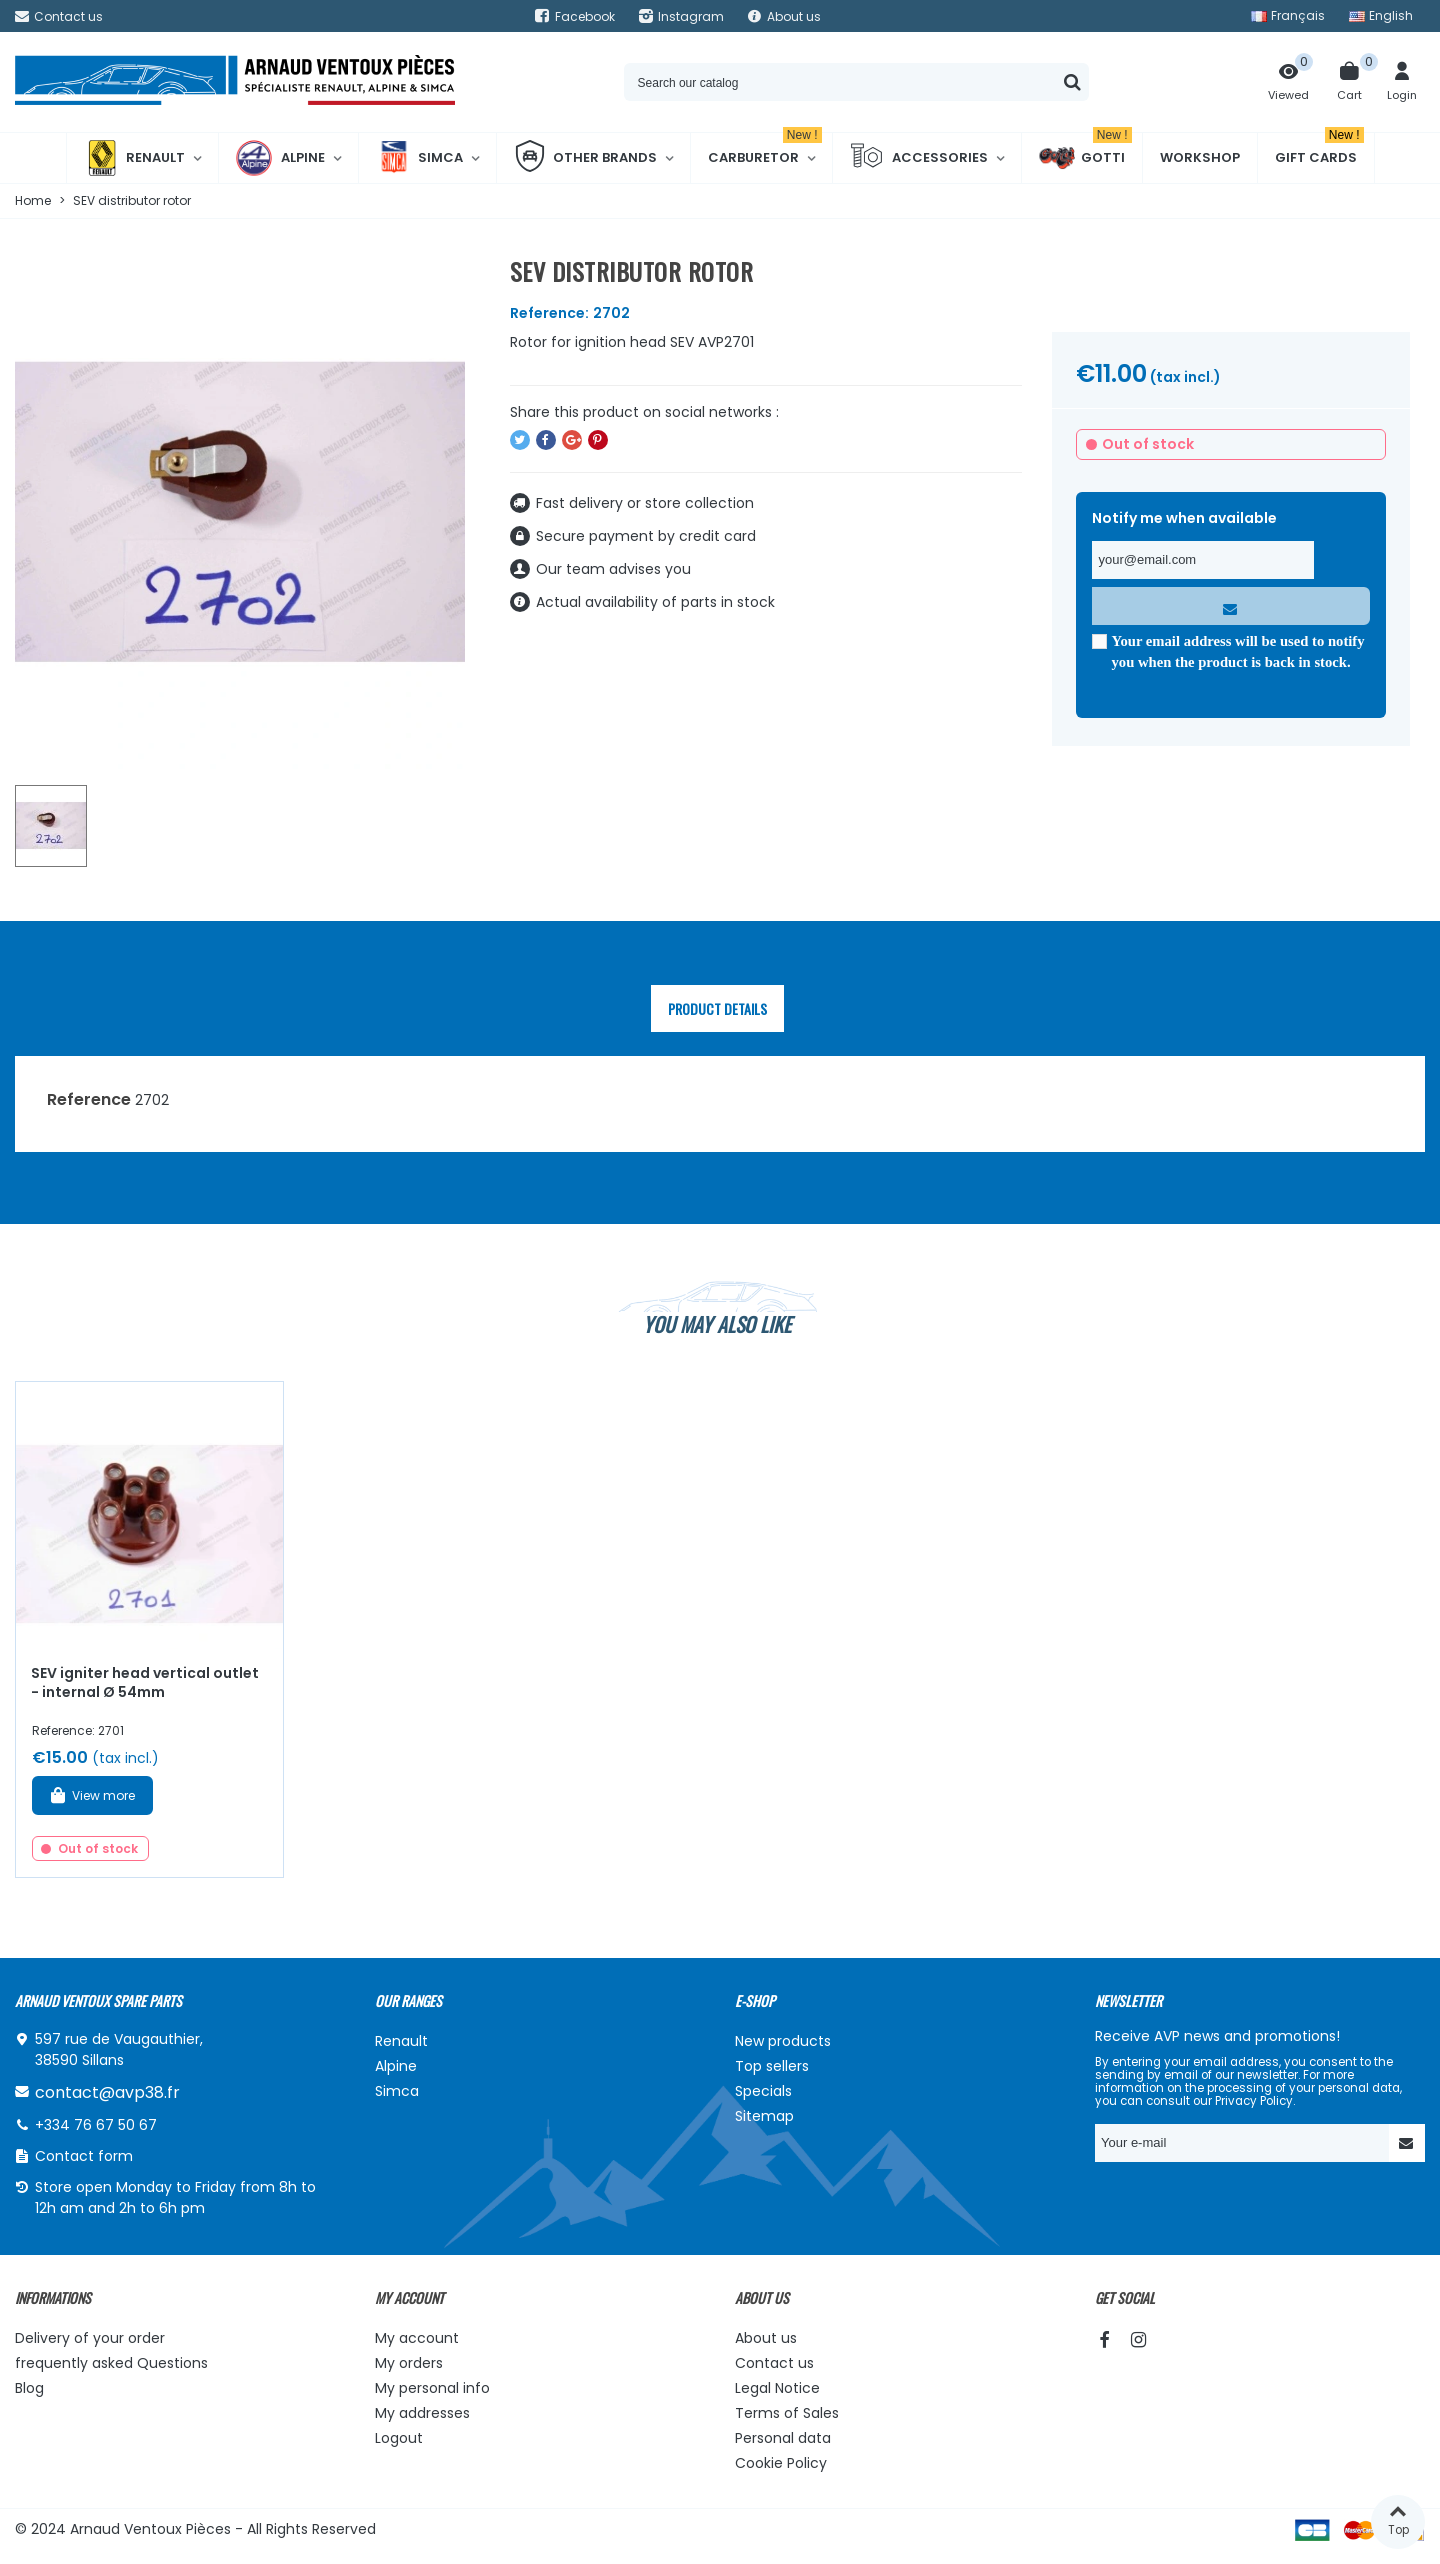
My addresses (422, 2413)
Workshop (1200, 157)
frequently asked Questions (111, 2363)
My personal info (432, 2388)
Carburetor (765, 150)
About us (766, 2338)
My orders (409, 2363)
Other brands (585, 158)
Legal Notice (777, 2388)
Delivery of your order (90, 2338)
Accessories (919, 158)
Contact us (774, 2363)
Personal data (783, 2438)
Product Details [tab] (717, 1008)
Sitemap (764, 2116)
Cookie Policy (781, 2463)
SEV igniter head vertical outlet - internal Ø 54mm (145, 1682)
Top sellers (772, 2066)
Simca (419, 158)
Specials (763, 2091)
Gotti (1085, 158)
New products (783, 2041)
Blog (29, 2388)
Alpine (280, 158)
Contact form (84, 2156)
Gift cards (1319, 150)
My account (417, 2338)
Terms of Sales (787, 2413)
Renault (134, 158)
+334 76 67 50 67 (96, 2125)
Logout (399, 2438)
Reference (89, 1099)
